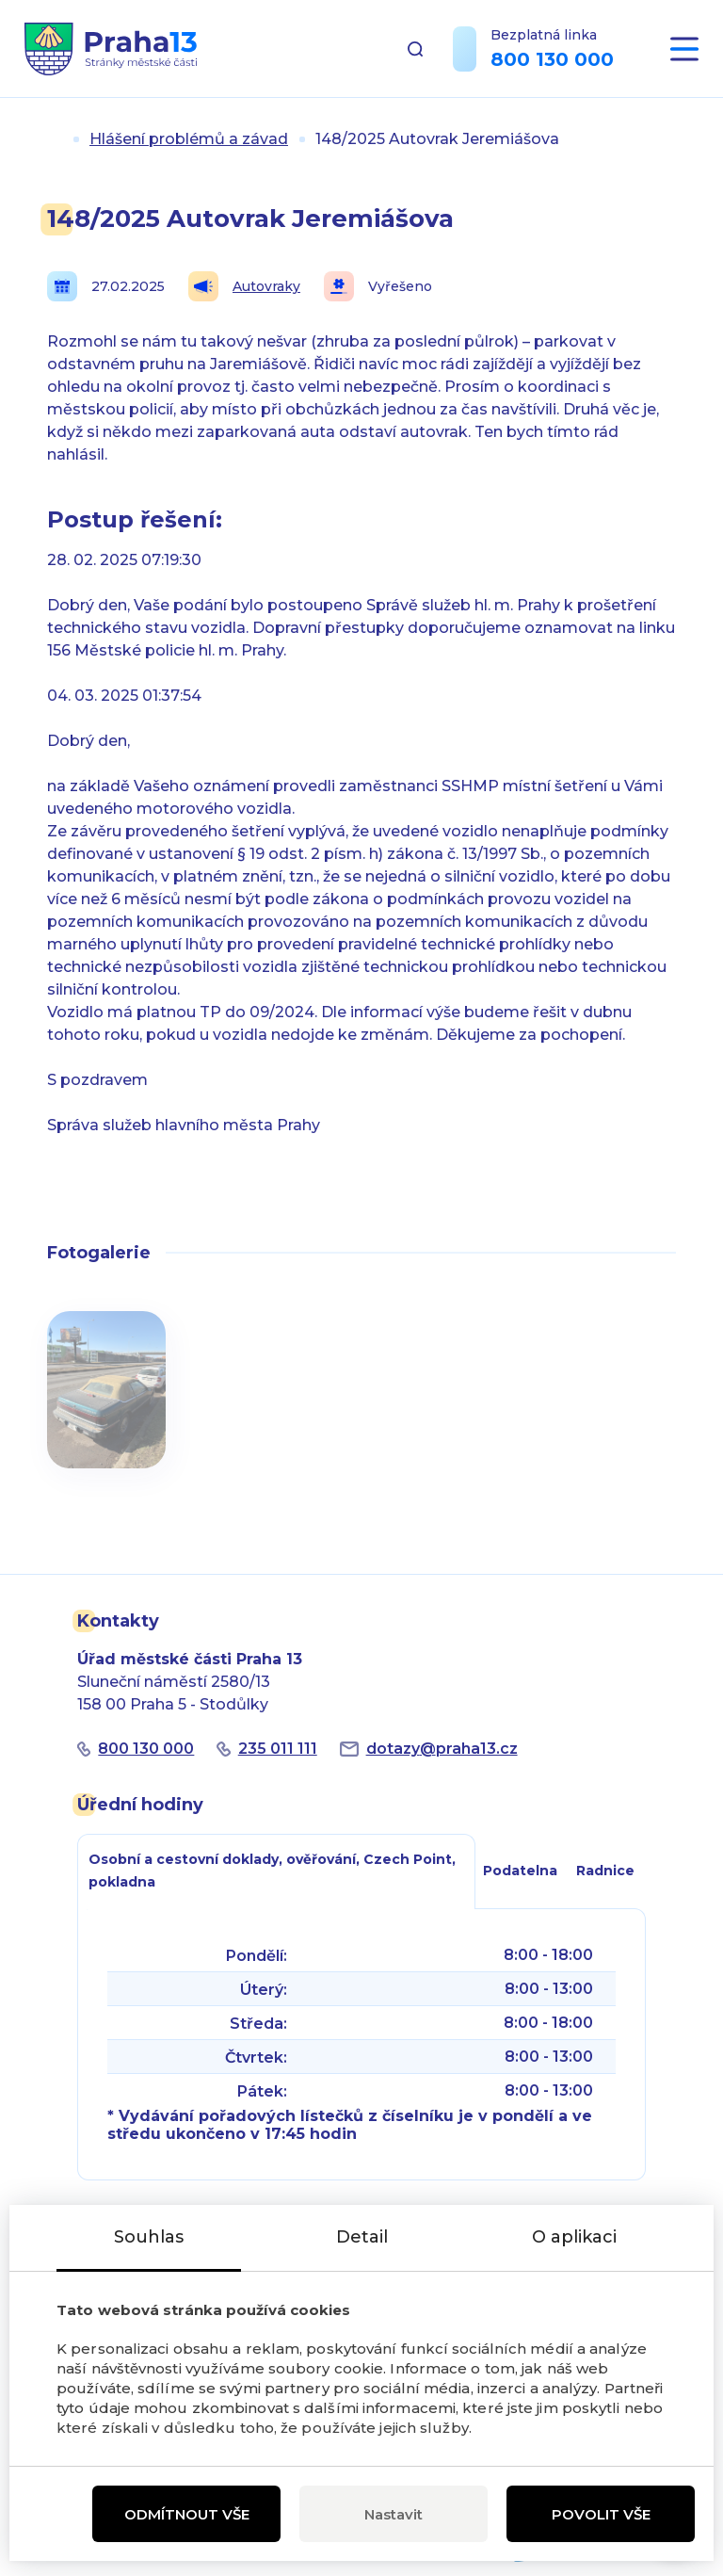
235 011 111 (277, 1749)
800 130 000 (552, 59)
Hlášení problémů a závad (188, 139)
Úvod (54, 139)
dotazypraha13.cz (442, 1749)
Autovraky (244, 286)
